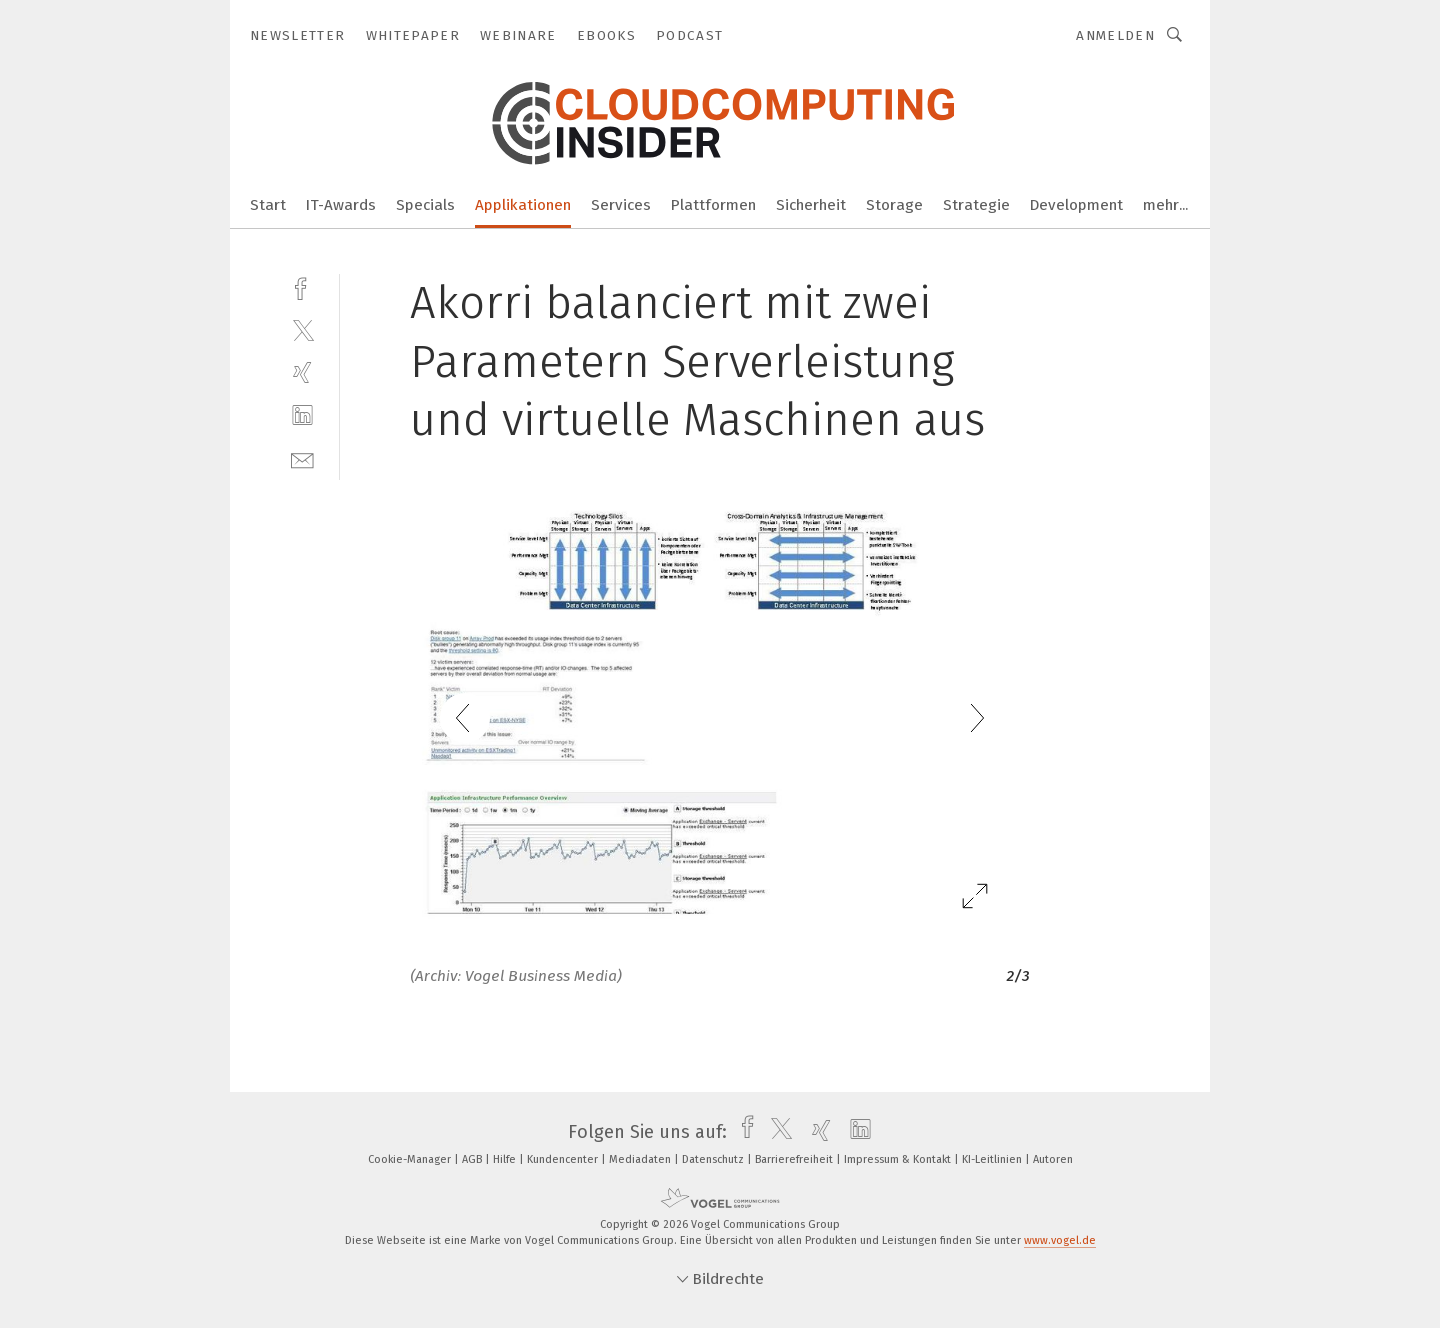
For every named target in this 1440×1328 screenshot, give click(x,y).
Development (1076, 205)
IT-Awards (341, 205)
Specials (425, 205)
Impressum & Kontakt (899, 1159)
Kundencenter (564, 1159)
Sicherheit (811, 205)
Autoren (1053, 1159)
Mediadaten (641, 1159)
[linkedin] (302, 415)
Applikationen (523, 205)
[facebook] (302, 286)
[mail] (302, 458)
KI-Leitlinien (993, 1159)
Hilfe (506, 1159)
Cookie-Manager (411, 1159)
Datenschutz (714, 1159)
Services (621, 205)
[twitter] (302, 329)
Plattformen (713, 205)
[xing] (302, 372)
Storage (894, 205)
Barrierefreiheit (795, 1159)
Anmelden (1115, 35)
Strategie (976, 205)
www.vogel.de (1060, 1240)
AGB (473, 1159)
